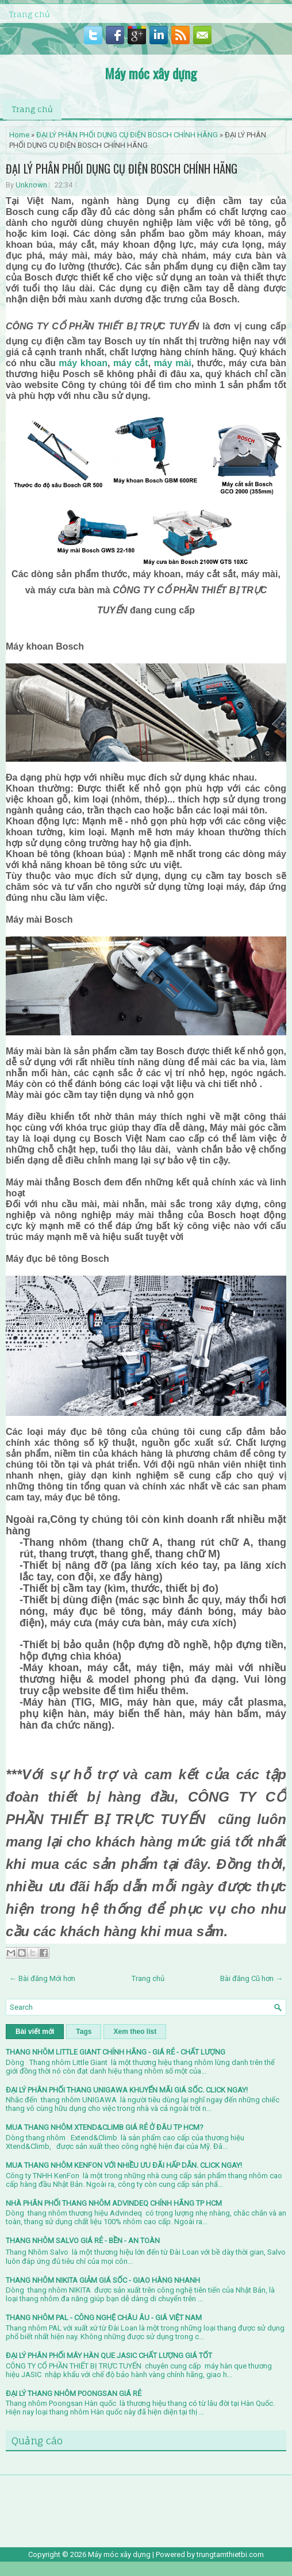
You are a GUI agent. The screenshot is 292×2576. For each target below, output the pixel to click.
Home (19, 134)
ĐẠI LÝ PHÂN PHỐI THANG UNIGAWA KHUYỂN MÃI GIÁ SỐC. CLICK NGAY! (127, 2090)
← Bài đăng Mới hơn (42, 1978)
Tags (83, 2032)
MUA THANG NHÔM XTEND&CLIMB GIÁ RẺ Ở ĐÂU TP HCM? (104, 2127)
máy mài (172, 363)
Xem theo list (134, 2032)
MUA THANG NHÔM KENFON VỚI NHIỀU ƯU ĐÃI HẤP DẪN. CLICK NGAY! (124, 2165)
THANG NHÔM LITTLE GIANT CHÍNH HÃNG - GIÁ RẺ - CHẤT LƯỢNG (115, 2052)
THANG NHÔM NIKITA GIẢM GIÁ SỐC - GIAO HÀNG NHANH (103, 2280)
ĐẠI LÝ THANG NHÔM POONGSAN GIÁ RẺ (73, 2393)
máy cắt (130, 363)
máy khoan (83, 363)
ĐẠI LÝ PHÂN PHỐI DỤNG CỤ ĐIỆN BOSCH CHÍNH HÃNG (127, 134)
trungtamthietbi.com (230, 2554)
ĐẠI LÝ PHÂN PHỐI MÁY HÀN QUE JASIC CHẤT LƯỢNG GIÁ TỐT (109, 2355)
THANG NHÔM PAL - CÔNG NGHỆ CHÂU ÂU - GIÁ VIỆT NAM (104, 2317)
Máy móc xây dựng (151, 73)
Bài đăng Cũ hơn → (251, 1978)
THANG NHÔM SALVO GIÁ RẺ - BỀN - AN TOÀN (83, 2240)
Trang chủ (29, 14)
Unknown (31, 185)
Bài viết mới (35, 2032)
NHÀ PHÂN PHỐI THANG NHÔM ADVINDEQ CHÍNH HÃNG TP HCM (114, 2203)
